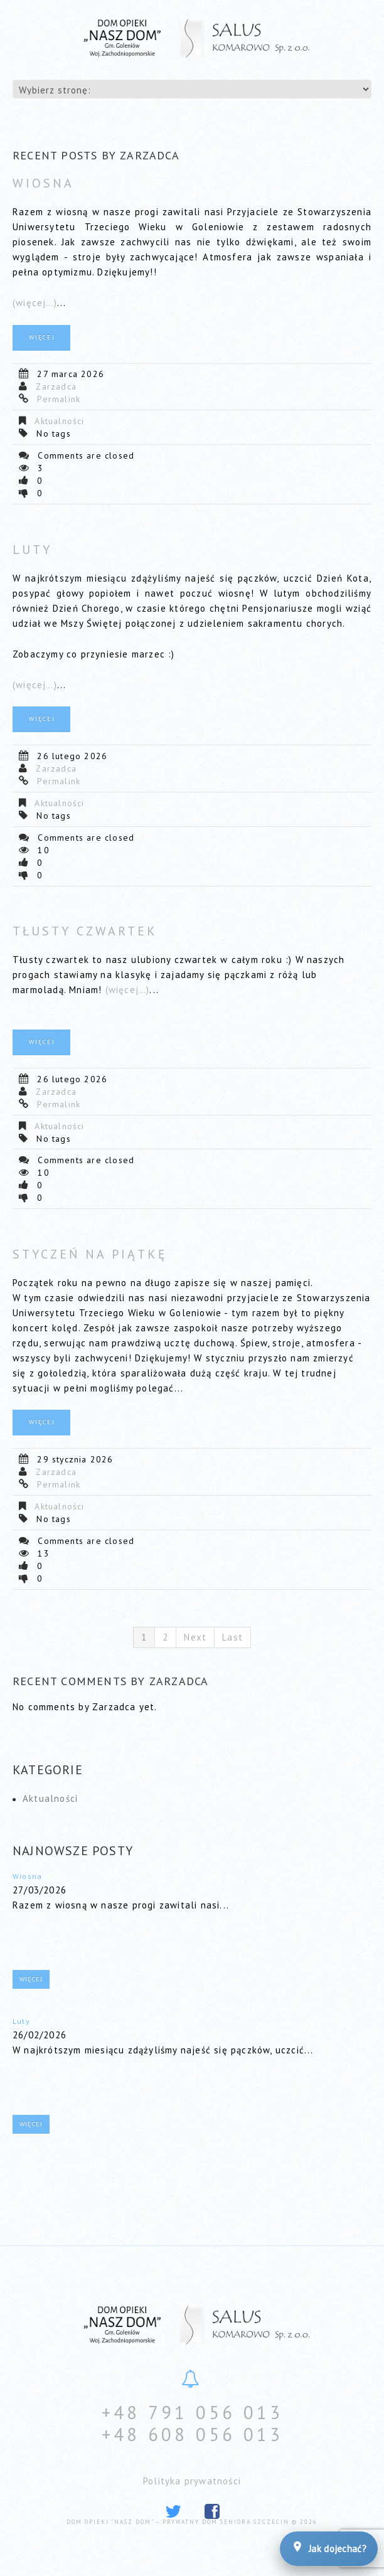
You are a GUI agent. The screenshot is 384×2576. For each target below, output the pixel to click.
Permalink (58, 399)
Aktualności (59, 421)
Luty (32, 549)
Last (232, 1637)
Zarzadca (56, 386)
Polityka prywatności (192, 2481)
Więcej (42, 337)
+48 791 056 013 (192, 2412)
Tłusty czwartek (85, 931)
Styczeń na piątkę (90, 1254)
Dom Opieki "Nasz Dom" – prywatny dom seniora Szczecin (178, 2521)
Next (195, 1637)
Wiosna (43, 183)
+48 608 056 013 (192, 2434)
